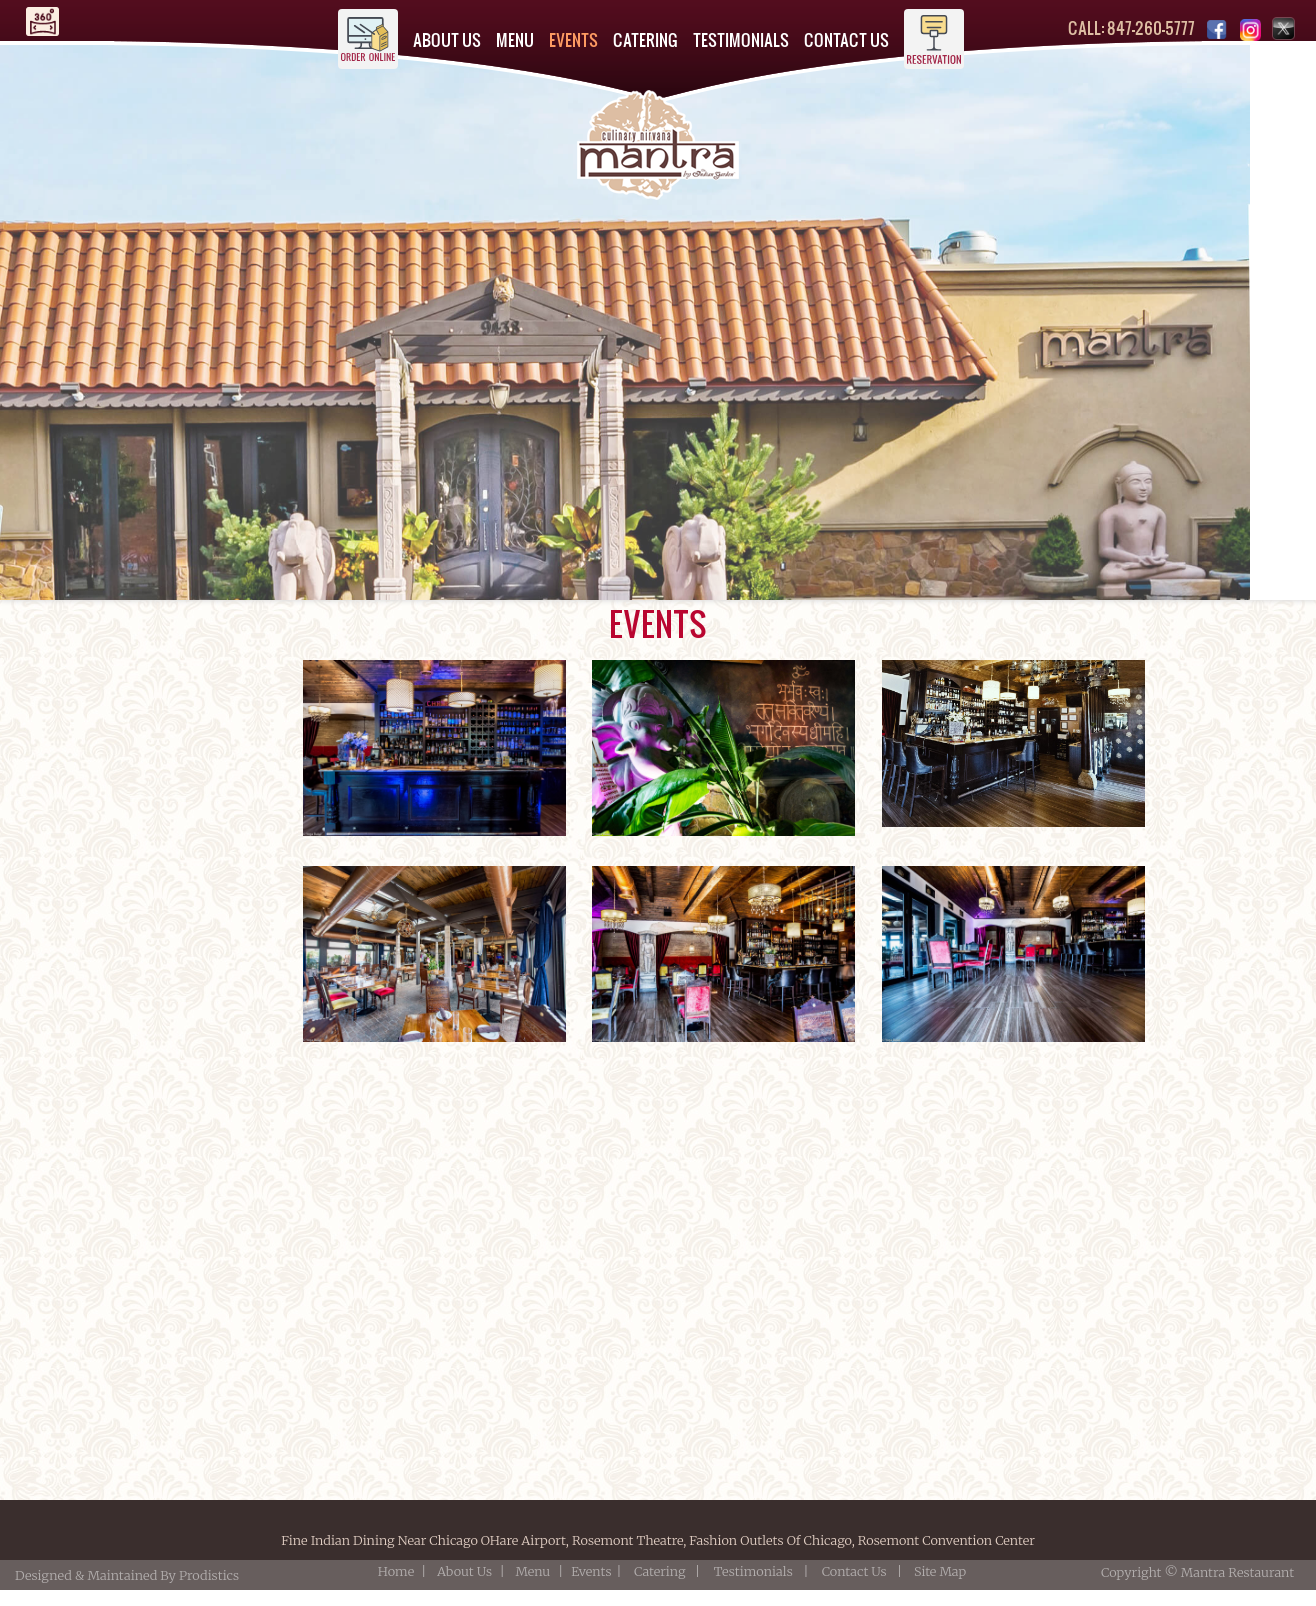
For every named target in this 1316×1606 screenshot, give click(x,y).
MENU (515, 39)
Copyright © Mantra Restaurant (1197, 1572)
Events (591, 1571)
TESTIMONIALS (741, 39)
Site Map (940, 1571)
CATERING (645, 39)
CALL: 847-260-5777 (1131, 27)
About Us (464, 1571)
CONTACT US (846, 39)
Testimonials (753, 1571)
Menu (532, 1571)
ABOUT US (447, 39)
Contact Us (854, 1571)
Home (396, 1571)
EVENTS (573, 39)
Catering (660, 1571)
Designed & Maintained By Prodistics (130, 1575)
